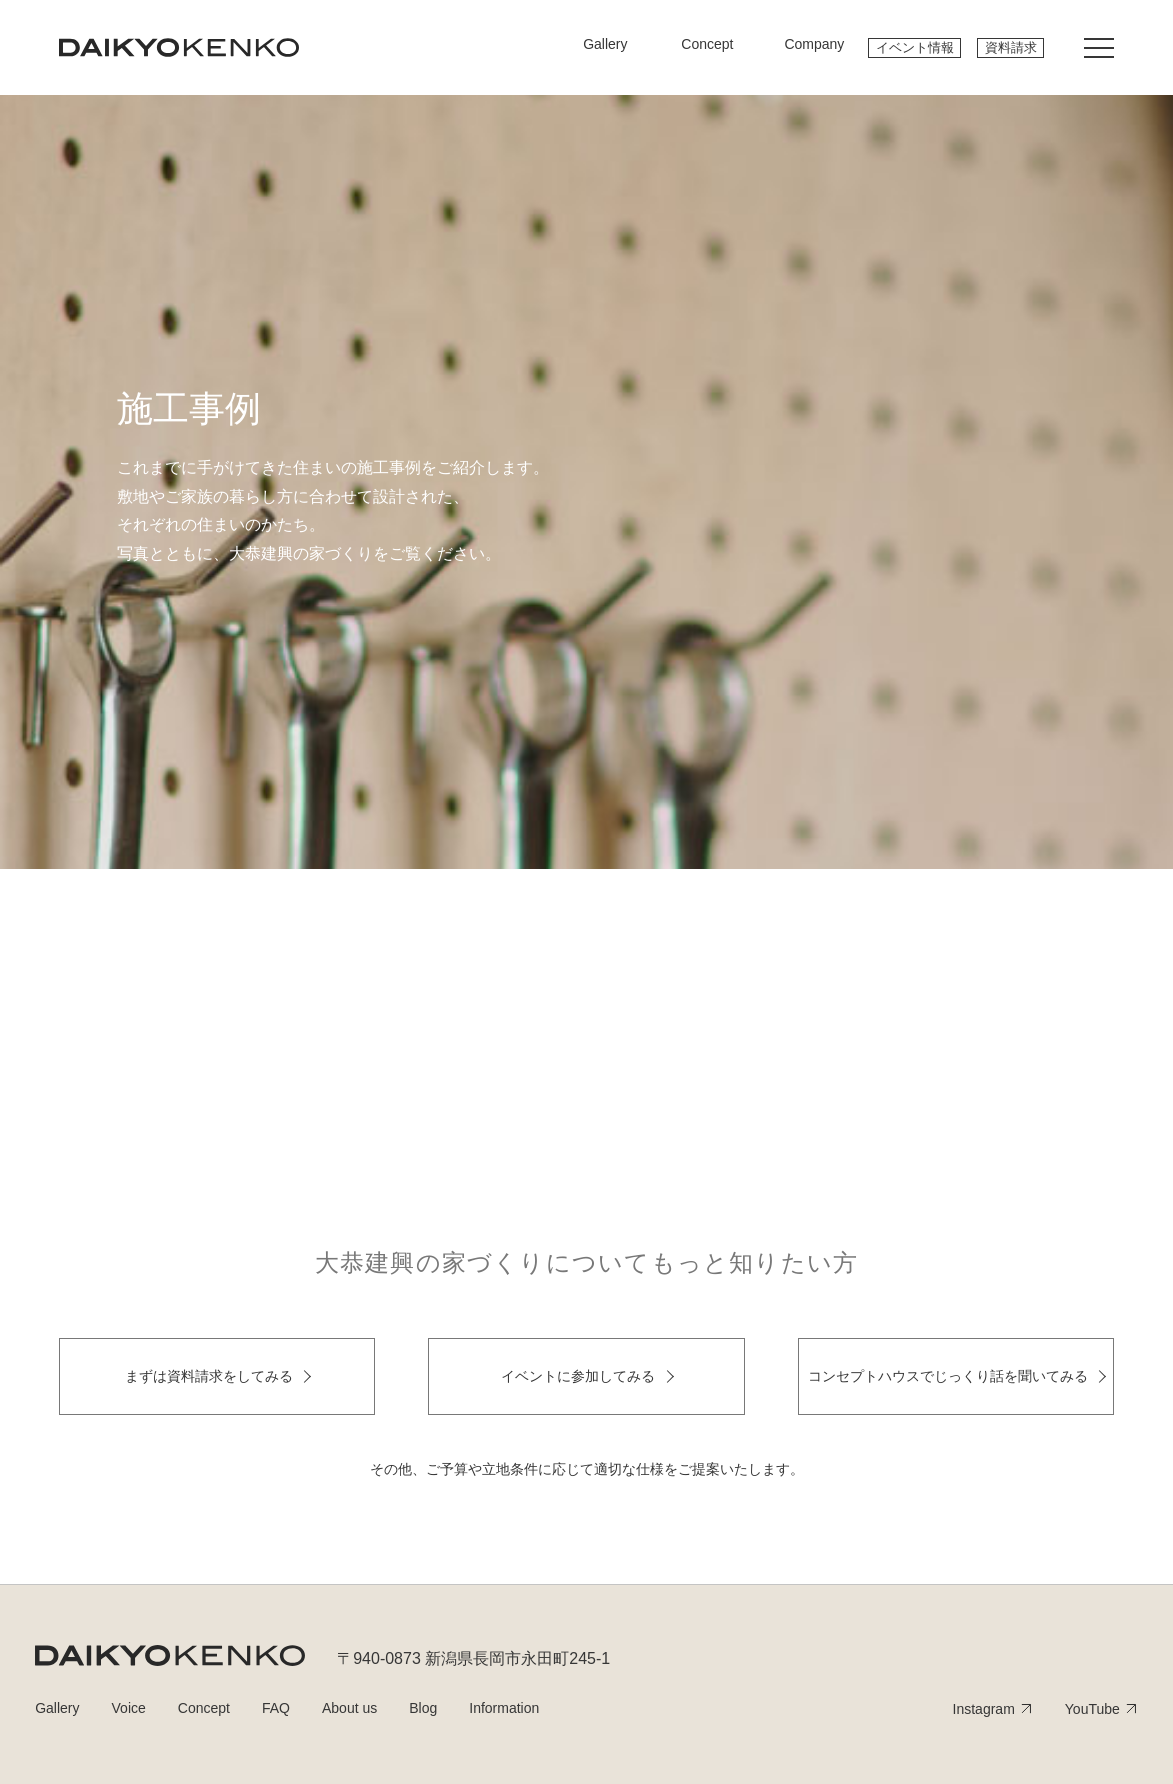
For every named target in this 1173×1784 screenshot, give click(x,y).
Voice (129, 1708)
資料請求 (1011, 47)
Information (504, 1708)
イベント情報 (915, 47)
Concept (204, 1708)
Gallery (57, 1708)
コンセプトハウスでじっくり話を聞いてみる (948, 1376)
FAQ (276, 1708)
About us (349, 1708)
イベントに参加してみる (578, 1376)
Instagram (984, 1709)
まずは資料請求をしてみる (209, 1376)
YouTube (1092, 1709)
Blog (423, 1708)
